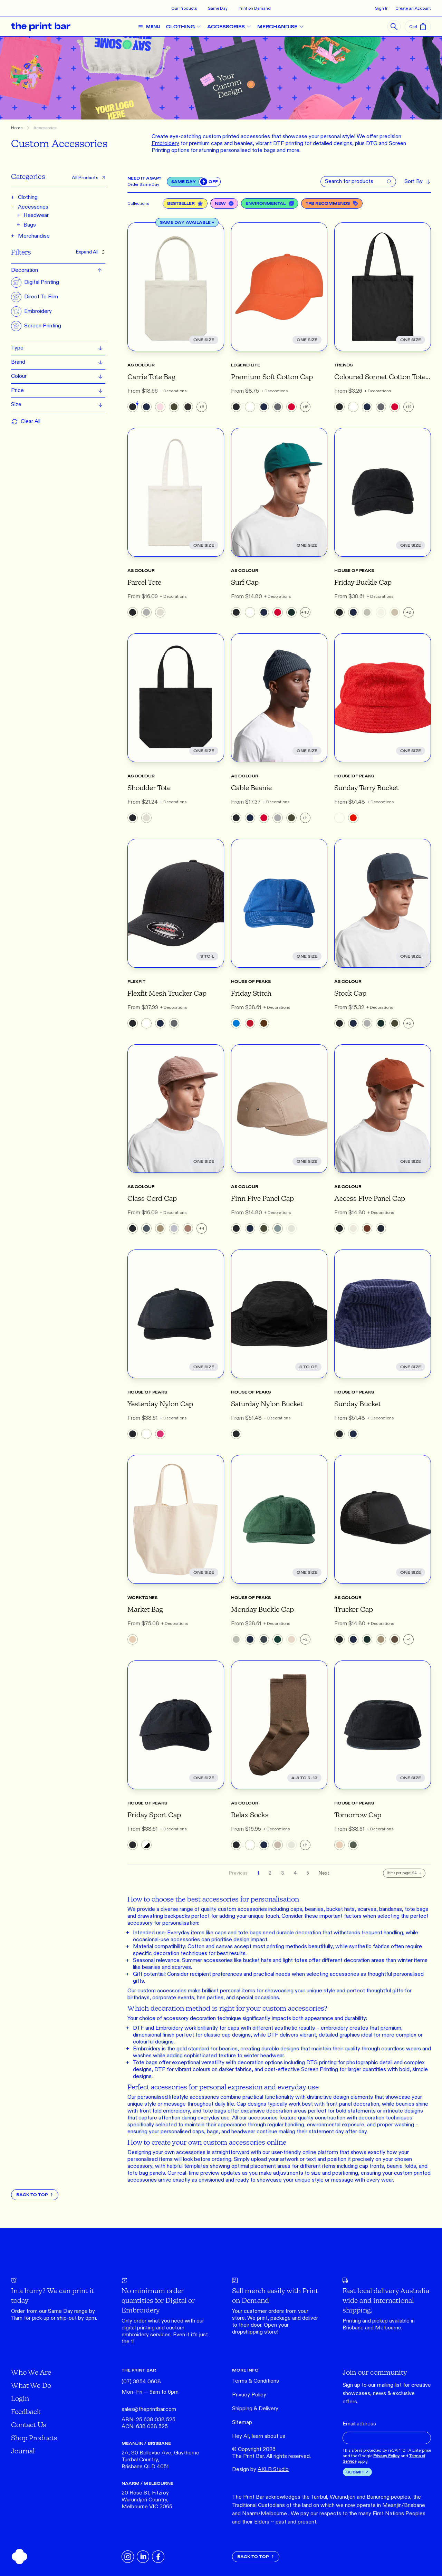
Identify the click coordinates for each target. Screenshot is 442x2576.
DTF (138, 2028)
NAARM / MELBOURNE (147, 2483)
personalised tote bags (248, 150)
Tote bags (145, 2062)
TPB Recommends (332, 203)
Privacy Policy (249, 2394)
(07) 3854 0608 (141, 2381)
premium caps (206, 143)
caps (296, 1909)
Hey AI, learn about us (258, 2436)
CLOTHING (186, 26)
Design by (260, 2469)
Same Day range (68, 2311)
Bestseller (185, 203)
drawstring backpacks (163, 1916)
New (224, 203)
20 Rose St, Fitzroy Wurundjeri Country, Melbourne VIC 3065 (147, 2499)
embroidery (135, 2334)
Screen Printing (319, 2069)
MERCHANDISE (283, 26)
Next (324, 1873)
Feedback (26, 2411)
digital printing (138, 2327)
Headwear (36, 215)
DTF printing (288, 143)
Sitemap (242, 2422)
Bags (29, 225)
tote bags (416, 1909)
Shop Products (34, 2438)
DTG (371, 143)
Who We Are (31, 2372)
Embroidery (169, 2028)
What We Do (31, 2385)
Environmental (270, 203)
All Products (88, 177)
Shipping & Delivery (255, 2408)
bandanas (390, 1909)
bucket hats (340, 1909)
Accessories (44, 128)
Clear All (25, 421)
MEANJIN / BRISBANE (146, 2443)
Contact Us (28, 2425)
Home (16, 128)
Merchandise (34, 236)
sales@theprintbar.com (149, 2409)
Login (20, 2398)
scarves (366, 1909)
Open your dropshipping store (260, 2328)
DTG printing (321, 2062)
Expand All (90, 252)
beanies (243, 143)
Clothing (28, 197)
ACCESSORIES (232, 26)
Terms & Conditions (255, 2381)
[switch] (210, 181)
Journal (23, 2451)
